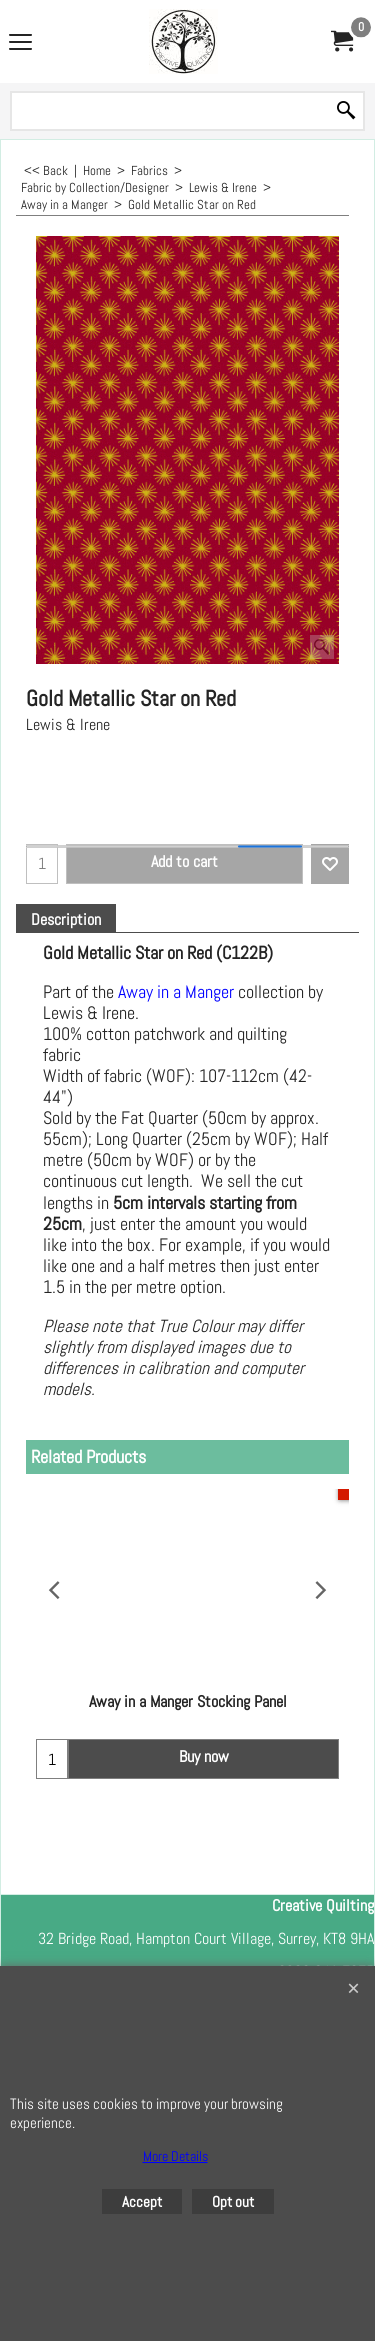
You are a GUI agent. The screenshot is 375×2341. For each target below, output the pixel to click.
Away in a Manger (178, 992)
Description (66, 920)
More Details (175, 2156)
